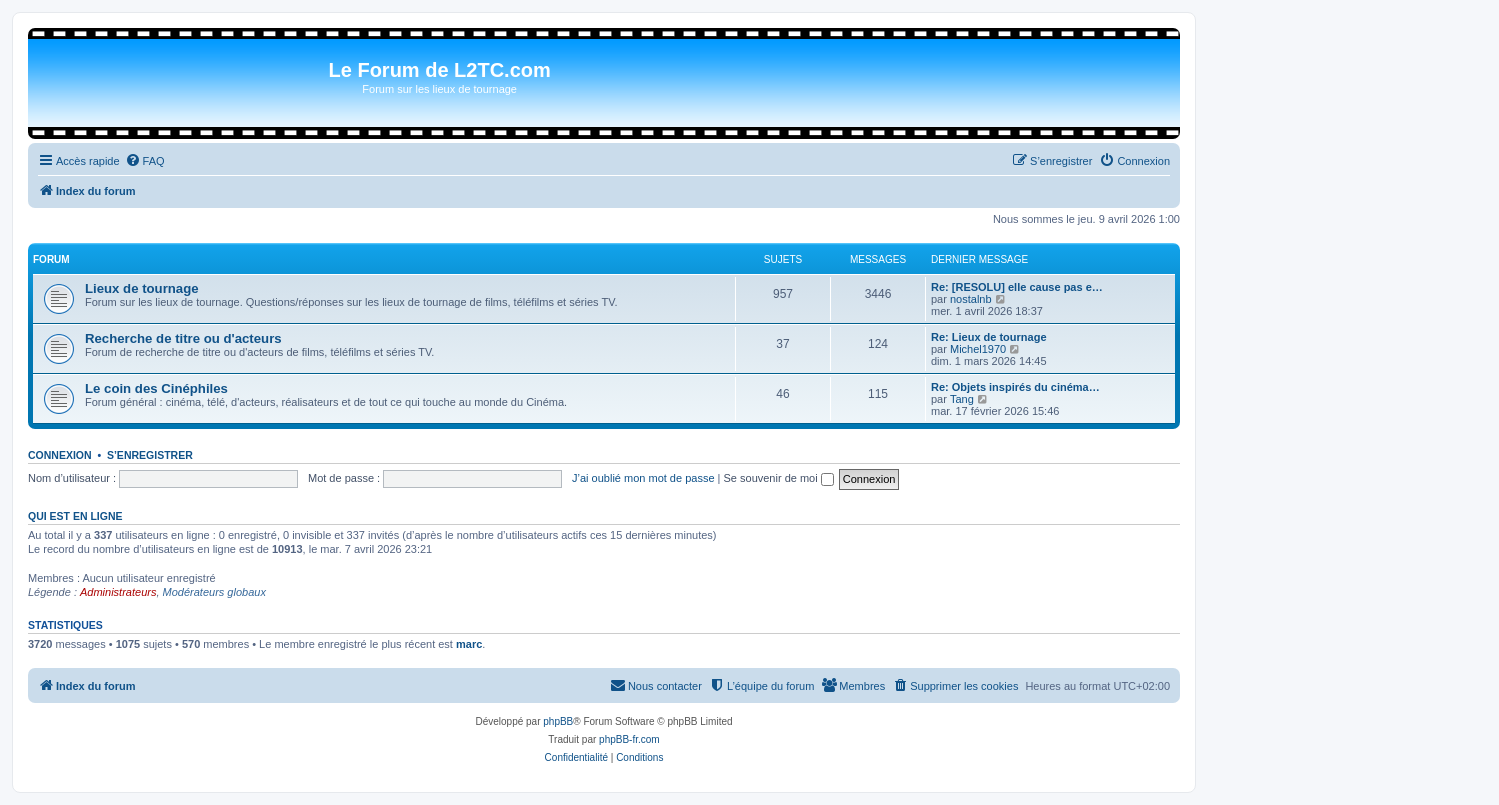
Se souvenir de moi (779, 478)
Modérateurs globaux (214, 592)
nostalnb (971, 299)
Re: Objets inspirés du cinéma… (1015, 387)
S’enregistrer (150, 455)
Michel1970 (978, 349)
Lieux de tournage (142, 288)
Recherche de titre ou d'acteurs (183, 338)
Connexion (60, 455)
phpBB (558, 721)
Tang (962, 399)
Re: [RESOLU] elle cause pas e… (1017, 287)
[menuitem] (145, 161)
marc (469, 644)
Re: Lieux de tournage (989, 337)
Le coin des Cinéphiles (156, 388)
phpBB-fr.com (629, 739)
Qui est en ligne (75, 516)
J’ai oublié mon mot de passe (643, 478)
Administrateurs (118, 592)
